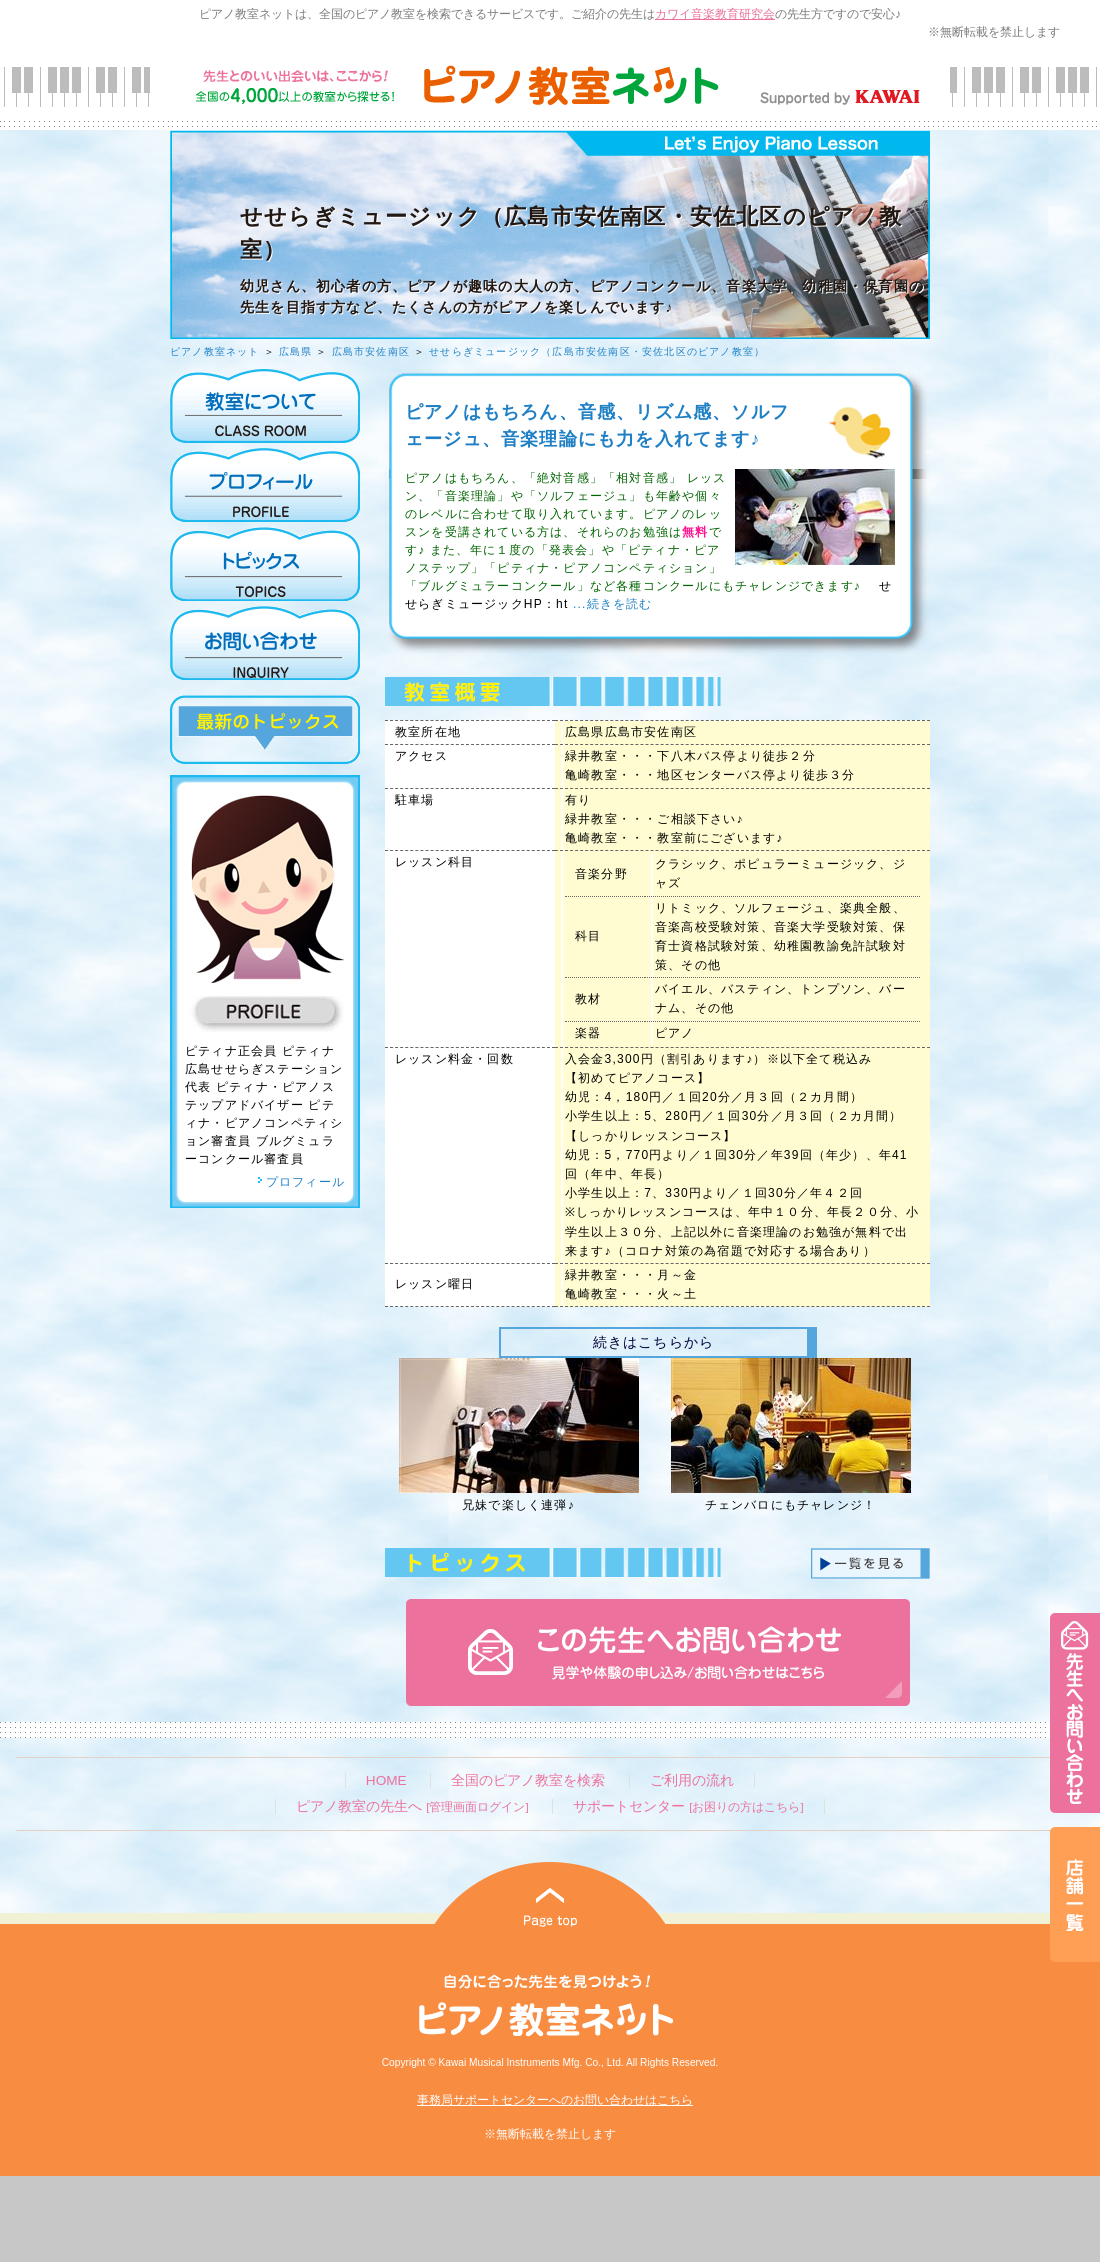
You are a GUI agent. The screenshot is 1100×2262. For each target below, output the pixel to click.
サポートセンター (688, 1806)
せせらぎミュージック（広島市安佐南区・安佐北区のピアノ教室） (597, 351)
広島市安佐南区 (371, 351)
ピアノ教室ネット (215, 351)
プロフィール (301, 1182)
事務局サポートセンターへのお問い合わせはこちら (555, 2100)
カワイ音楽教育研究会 (715, 14)
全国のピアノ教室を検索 (528, 1780)
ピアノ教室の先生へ (412, 1806)
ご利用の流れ (692, 1780)
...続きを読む (610, 604)
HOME (386, 1780)
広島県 (296, 351)
